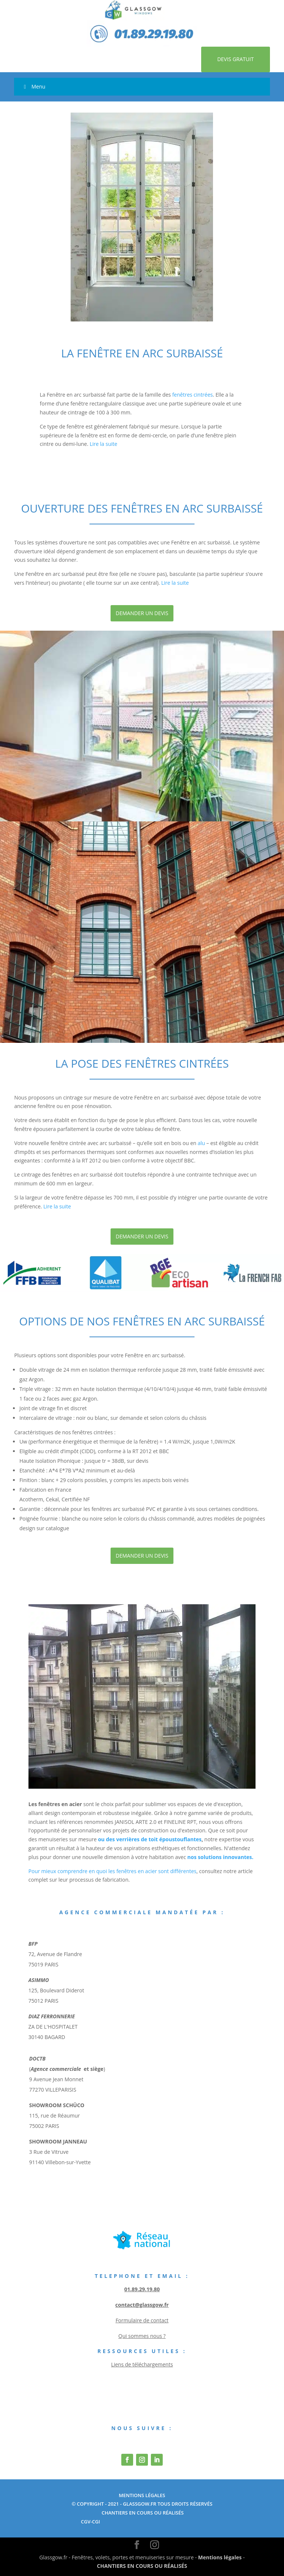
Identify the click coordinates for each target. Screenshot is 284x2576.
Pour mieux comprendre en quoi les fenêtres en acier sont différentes (112, 1871)
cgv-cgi (90, 2521)
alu (201, 1143)
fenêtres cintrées (192, 394)
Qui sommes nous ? (142, 2335)
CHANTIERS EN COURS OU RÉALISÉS (142, 2565)
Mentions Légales (142, 2495)
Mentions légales (220, 2557)
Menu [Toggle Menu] (33, 86)
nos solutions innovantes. (220, 1857)
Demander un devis (142, 613)
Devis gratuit (235, 59)
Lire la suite (104, 443)
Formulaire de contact (141, 2320)
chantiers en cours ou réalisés (141, 2512)
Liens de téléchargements (142, 2364)
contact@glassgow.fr (142, 2304)
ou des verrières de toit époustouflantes (150, 1839)
